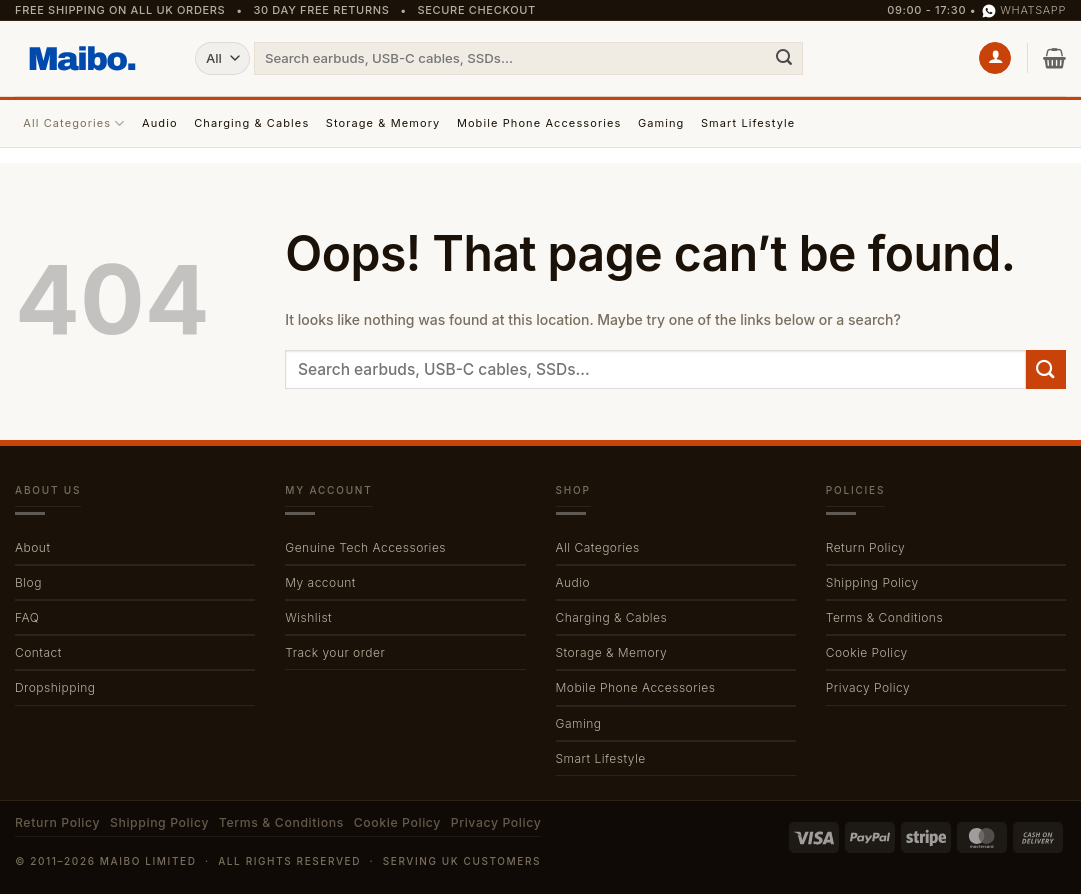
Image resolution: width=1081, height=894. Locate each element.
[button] (995, 58)
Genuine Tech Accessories (365, 547)
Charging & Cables (251, 123)
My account (320, 582)
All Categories (74, 123)
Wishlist (308, 617)
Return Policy (866, 547)
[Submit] (784, 58)
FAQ (27, 617)
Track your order (335, 652)
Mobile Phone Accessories (539, 123)
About (32, 547)
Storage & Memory (383, 123)
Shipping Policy (872, 582)
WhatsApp (1024, 10)
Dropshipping (55, 687)
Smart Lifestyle (748, 123)
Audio (160, 123)
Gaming (661, 123)
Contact (38, 652)
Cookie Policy (867, 652)
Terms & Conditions (884, 617)
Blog (28, 582)
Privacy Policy (868, 687)
